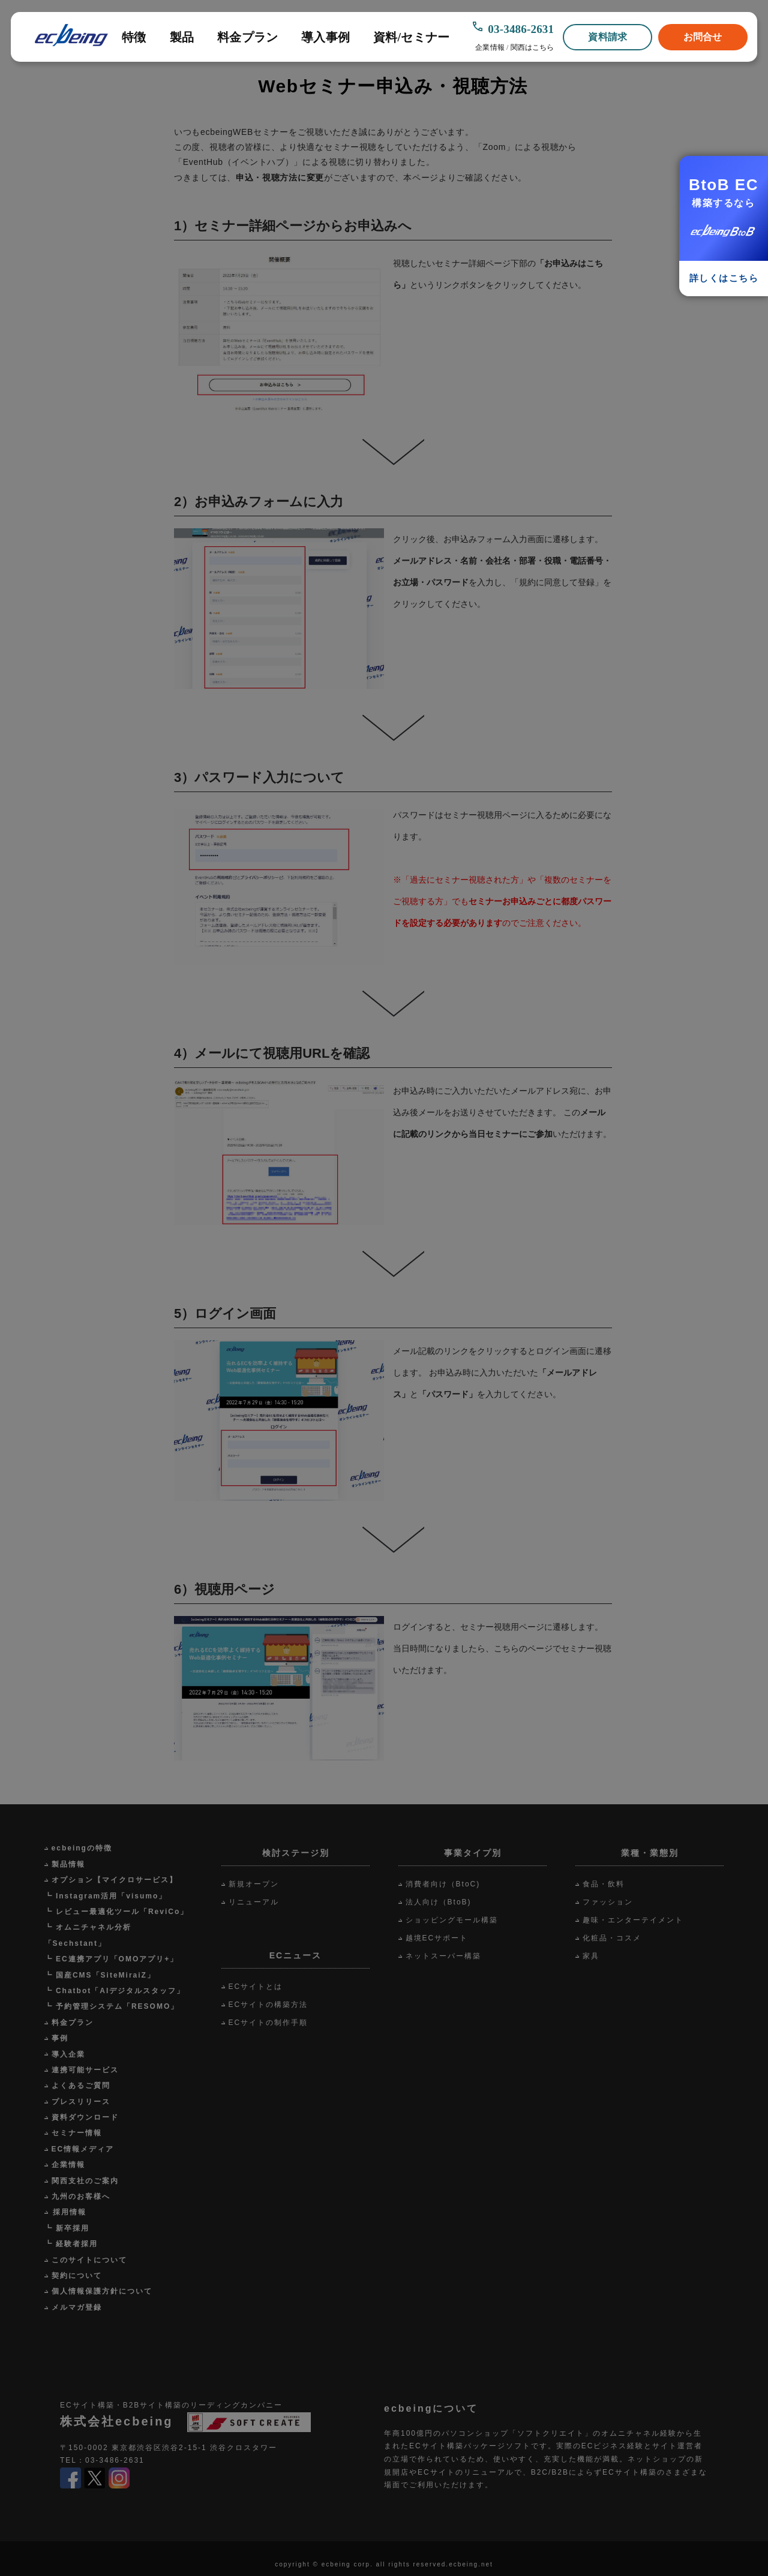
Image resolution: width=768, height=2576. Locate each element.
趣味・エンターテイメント (633, 1920)
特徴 (134, 37)
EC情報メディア (83, 2149)
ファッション (608, 1902)
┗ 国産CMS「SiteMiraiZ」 (99, 1975)
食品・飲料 (604, 1884)
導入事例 (325, 37)
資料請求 (607, 37)
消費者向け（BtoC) (443, 1884)
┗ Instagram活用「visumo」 (105, 1896)
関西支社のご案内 (85, 2181)
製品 (182, 37)
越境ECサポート (437, 1938)
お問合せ (702, 37)
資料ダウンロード (85, 2117)
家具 (591, 1956)
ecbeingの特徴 (82, 1848)
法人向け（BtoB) (439, 1902)
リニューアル (254, 1902)
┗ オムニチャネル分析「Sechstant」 (87, 1935)
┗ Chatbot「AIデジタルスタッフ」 (114, 1991)
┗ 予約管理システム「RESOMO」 (111, 2006)
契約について (77, 2275)
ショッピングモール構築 (452, 1920)
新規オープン (254, 1884)
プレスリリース (81, 2101)
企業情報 (489, 47)
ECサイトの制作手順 (268, 2022)
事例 (60, 2038)
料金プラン (247, 37)
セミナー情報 (77, 2133)
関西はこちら (532, 47)
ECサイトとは (256, 1986)
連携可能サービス (85, 2070)
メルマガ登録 (77, 2307)
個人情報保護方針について (102, 2291)
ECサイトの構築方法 (268, 2004)
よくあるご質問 (81, 2085)
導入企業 (68, 2054)
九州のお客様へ (81, 2196)
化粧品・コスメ (612, 1938)
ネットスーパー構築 (443, 1956)
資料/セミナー (411, 37)
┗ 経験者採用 (71, 2244)
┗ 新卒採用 (66, 2228)
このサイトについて (89, 2260)
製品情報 (68, 1864)
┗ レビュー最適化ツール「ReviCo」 (116, 1911)
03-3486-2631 (521, 29)
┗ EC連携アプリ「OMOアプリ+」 (111, 1959)
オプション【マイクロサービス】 (115, 1880)
